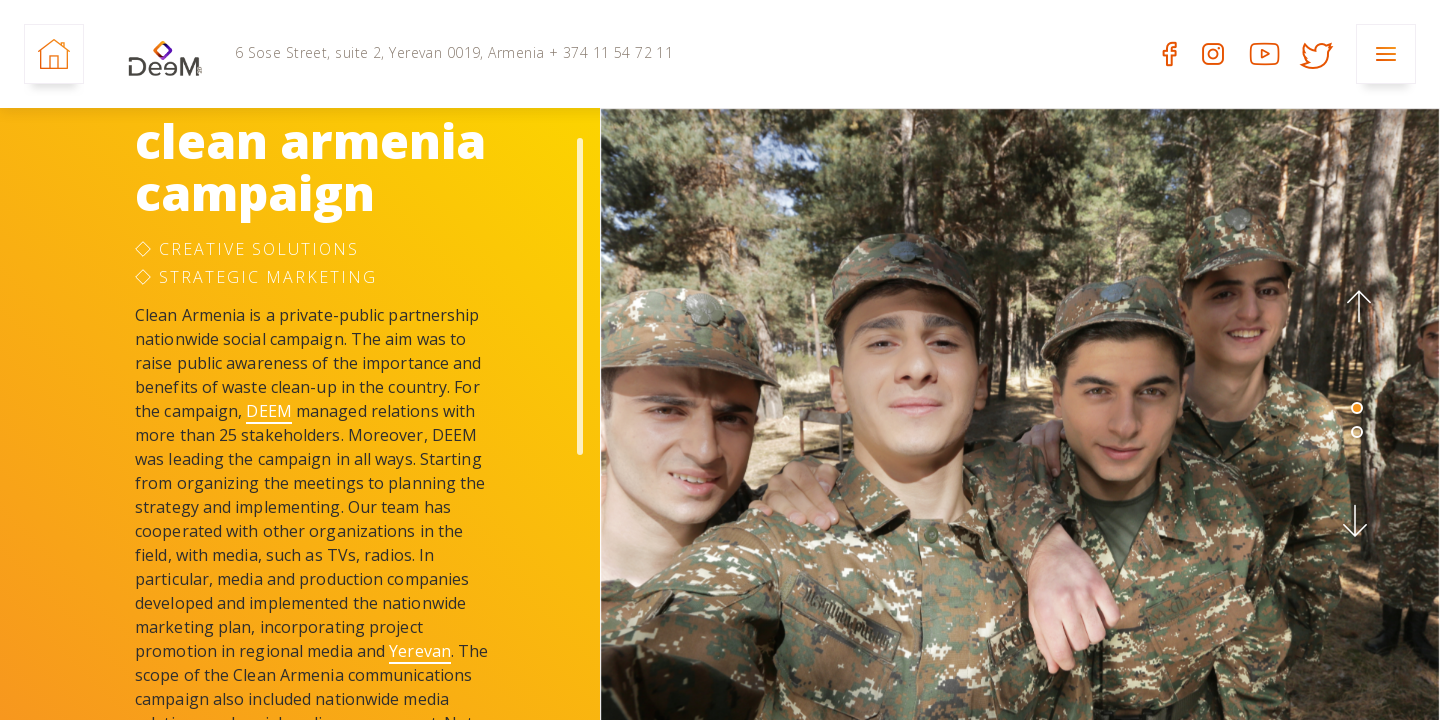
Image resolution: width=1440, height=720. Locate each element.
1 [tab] (1357, 408)
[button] (1357, 307)
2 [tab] (1357, 432)
